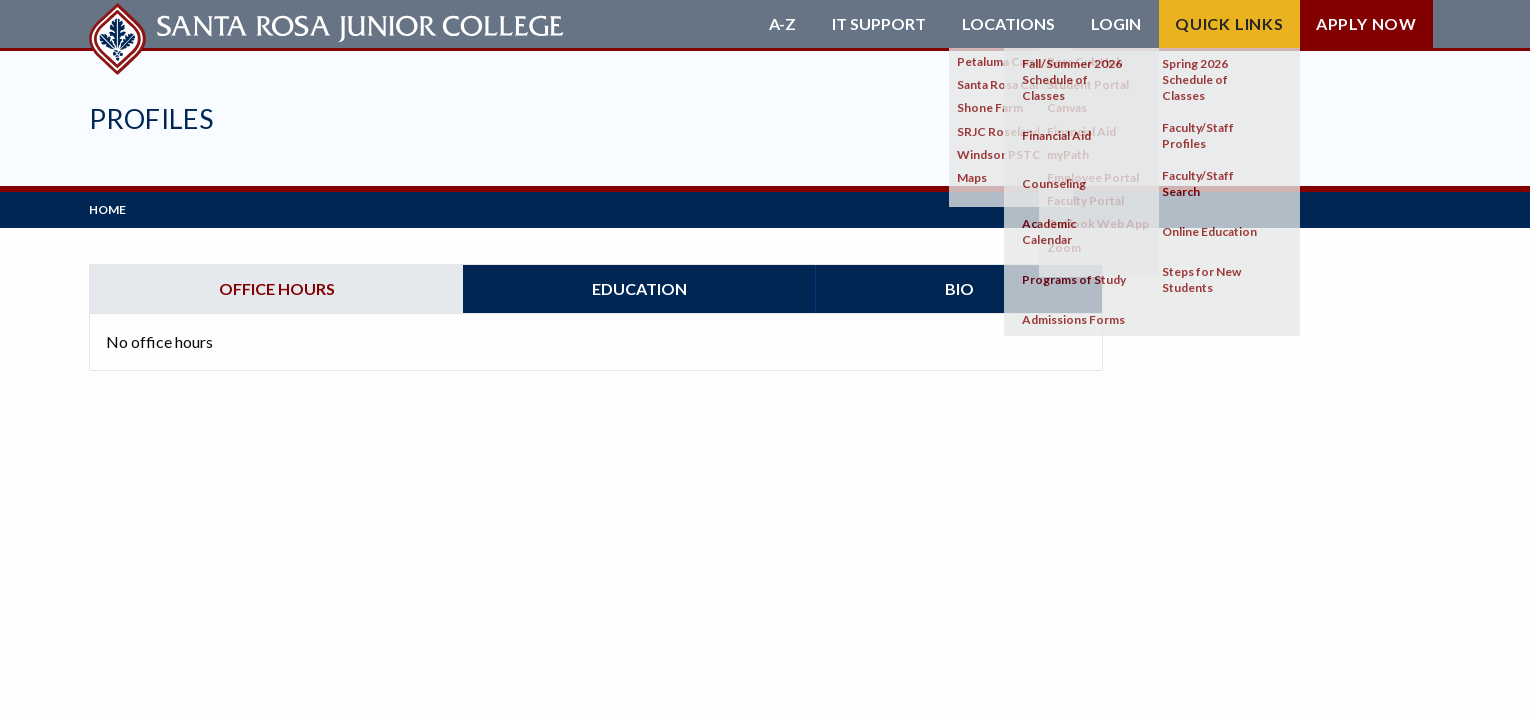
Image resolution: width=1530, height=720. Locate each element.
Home (107, 209)
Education (639, 288)
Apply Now (1366, 23)
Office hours (277, 288)
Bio (959, 288)
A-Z (782, 24)
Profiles (151, 118)
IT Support (879, 24)
